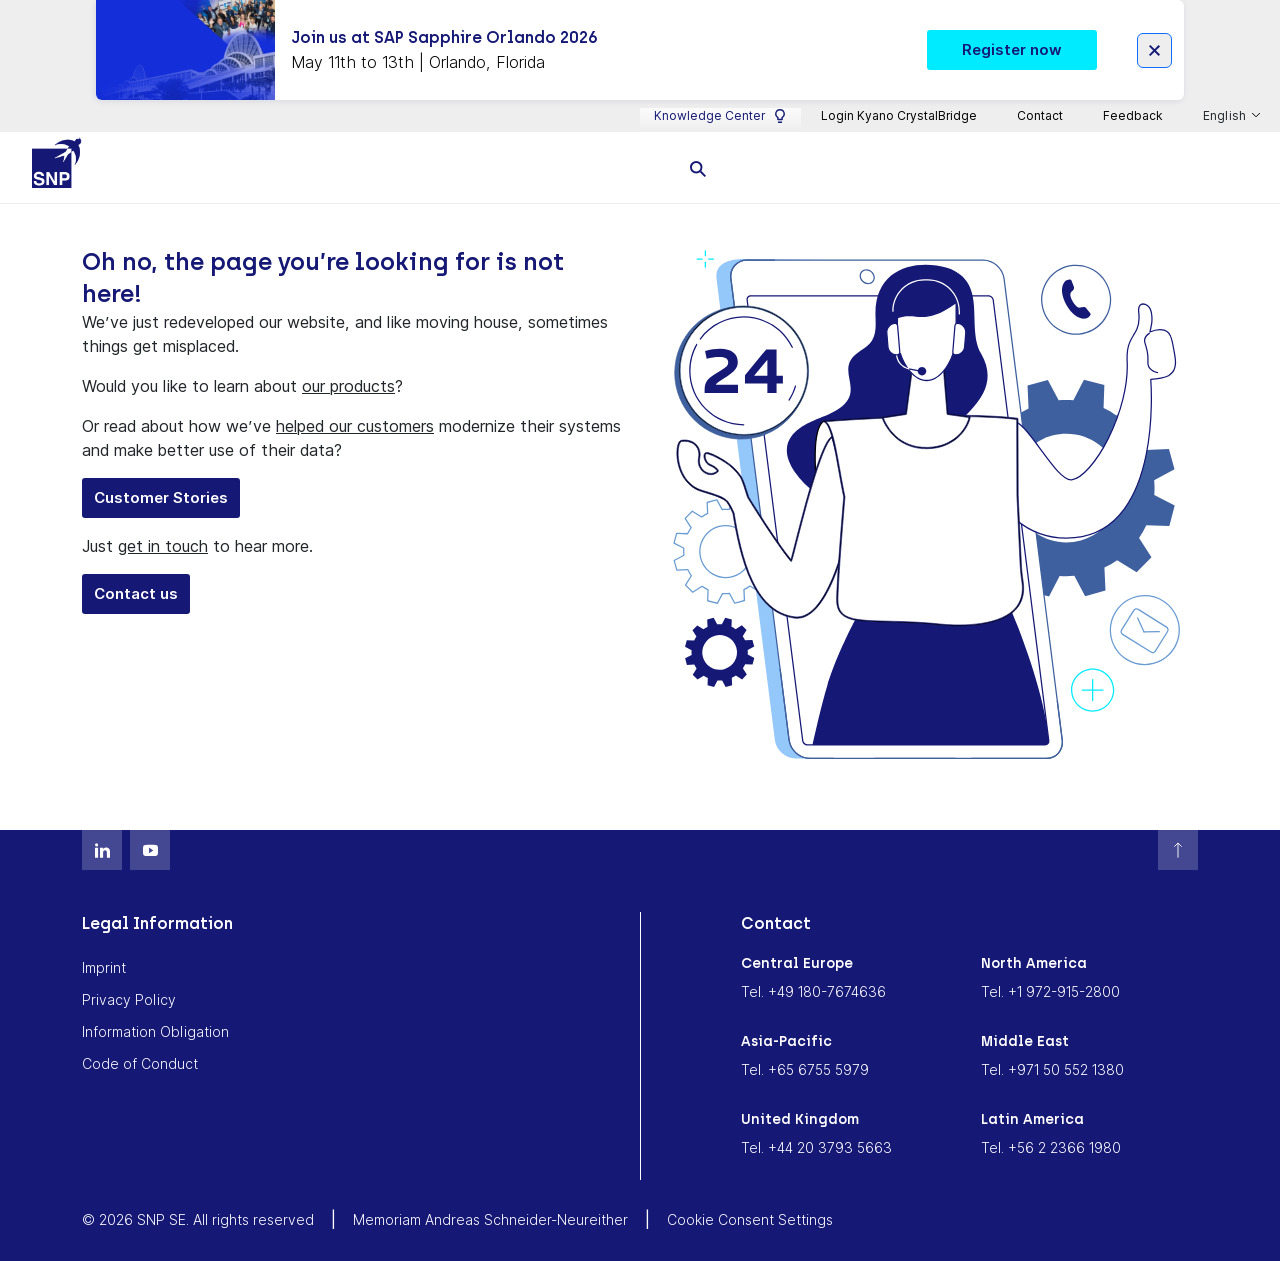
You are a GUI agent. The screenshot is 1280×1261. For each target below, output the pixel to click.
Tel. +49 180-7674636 (813, 990)
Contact (1040, 113)
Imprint (104, 966)
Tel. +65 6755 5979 (805, 1068)
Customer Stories (161, 495)
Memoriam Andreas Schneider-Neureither (490, 1218)
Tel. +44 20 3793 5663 (816, 1146)
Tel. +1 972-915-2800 (1050, 990)
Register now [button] (1012, 47)
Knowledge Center (720, 114)
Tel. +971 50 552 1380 (1052, 1068)
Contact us (136, 591)
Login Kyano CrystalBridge (899, 113)
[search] (697, 165)
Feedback (1133, 113)
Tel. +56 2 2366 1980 (1051, 1146)
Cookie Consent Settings (750, 1218)
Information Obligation (155, 1030)
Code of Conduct (140, 1062)
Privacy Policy (129, 998)
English (1226, 115)
